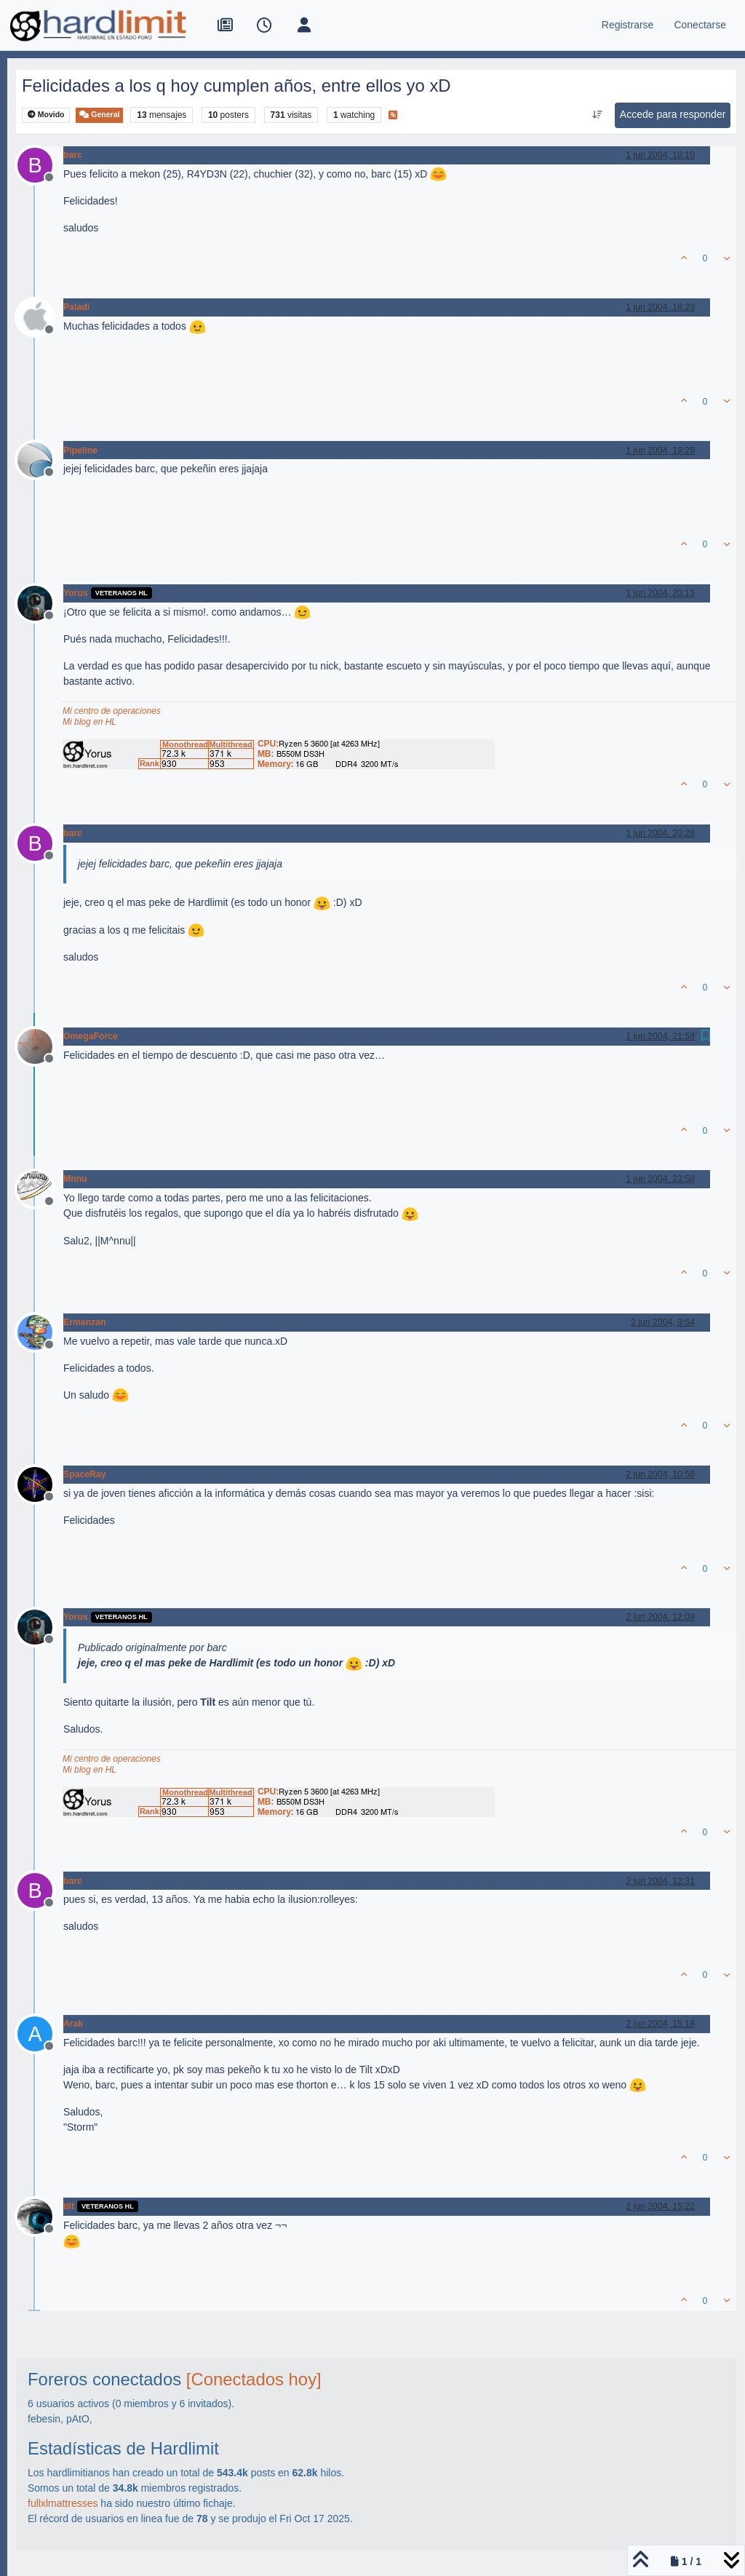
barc (72, 155)
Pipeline (80, 450)
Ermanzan (84, 1322)
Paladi (76, 307)
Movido (46, 114)
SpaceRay (84, 1474)
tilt (68, 2206)
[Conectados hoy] (254, 2379)
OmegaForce (90, 1036)
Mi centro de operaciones (112, 711)
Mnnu (75, 1179)
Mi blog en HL (89, 722)
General (99, 114)
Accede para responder (673, 114)
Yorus (75, 593)
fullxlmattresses (62, 2503)
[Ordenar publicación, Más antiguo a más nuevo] (597, 115)
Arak (73, 2024)
